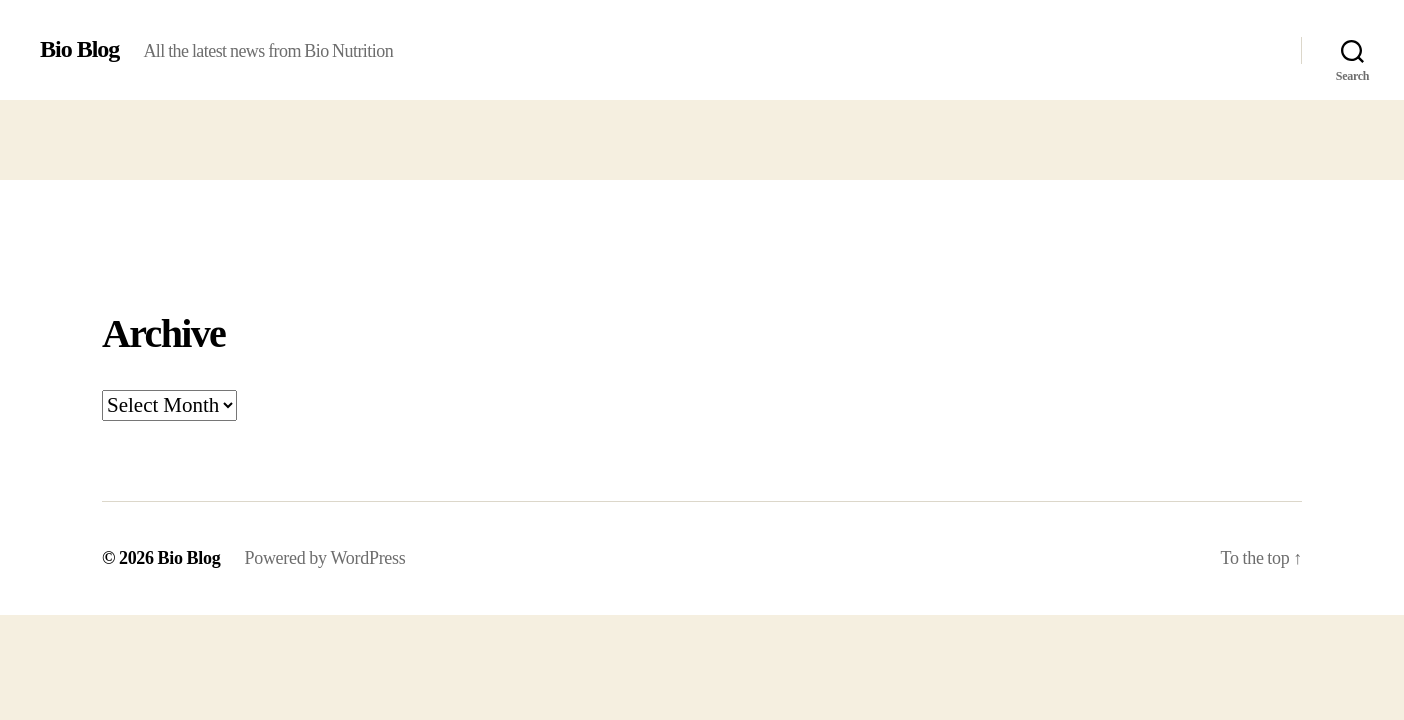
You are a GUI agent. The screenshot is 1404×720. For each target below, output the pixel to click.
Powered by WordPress (324, 558)
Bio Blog (79, 50)
